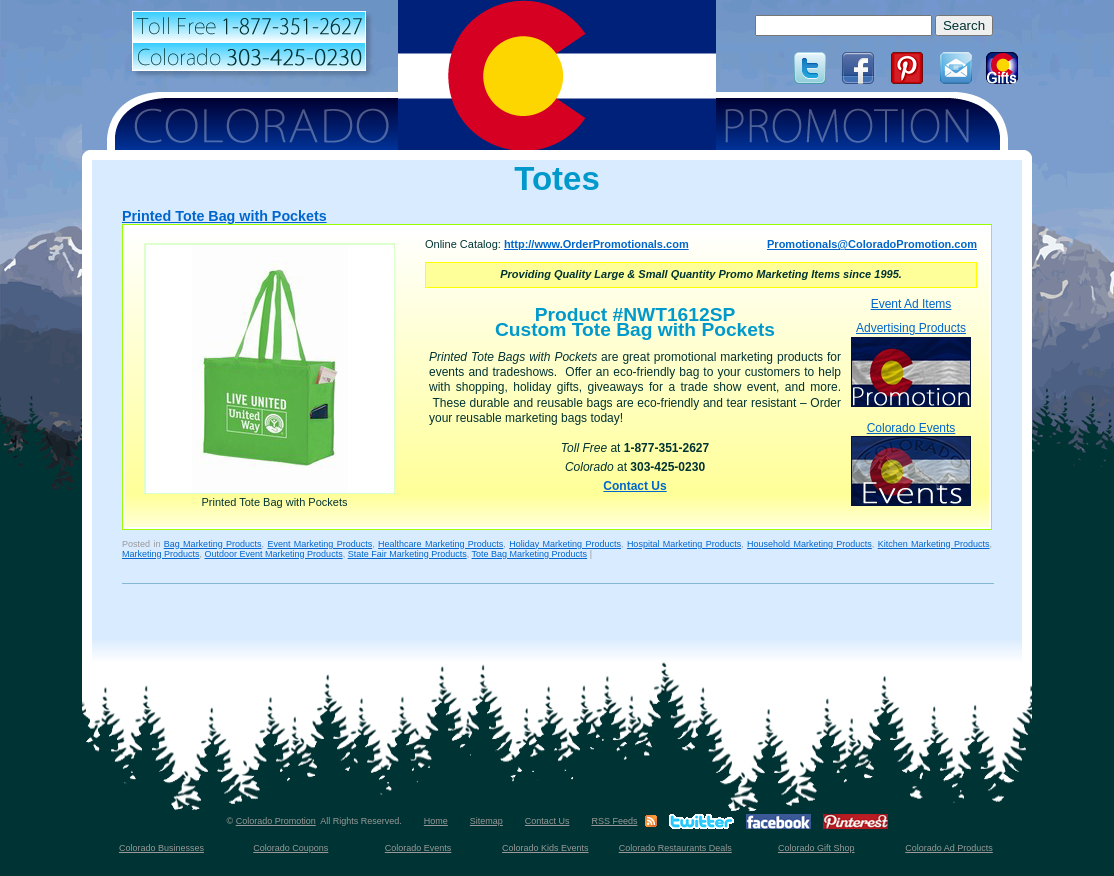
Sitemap (486, 821)
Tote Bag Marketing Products (530, 554)
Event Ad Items (911, 304)
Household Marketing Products (809, 544)
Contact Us (634, 486)
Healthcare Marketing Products (440, 544)
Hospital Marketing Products (684, 544)
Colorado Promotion (276, 821)
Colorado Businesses (161, 848)
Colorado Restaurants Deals (675, 848)
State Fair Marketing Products (407, 554)
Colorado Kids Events (545, 848)
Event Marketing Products (319, 544)
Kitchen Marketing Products (934, 544)
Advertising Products (911, 363)
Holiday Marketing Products (565, 544)
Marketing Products (161, 554)
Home (436, 821)
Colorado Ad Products (949, 848)
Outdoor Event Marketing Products (274, 554)
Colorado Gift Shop (816, 848)
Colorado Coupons (290, 848)
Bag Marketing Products (213, 544)
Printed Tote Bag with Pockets (224, 216)
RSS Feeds (614, 821)
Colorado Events (911, 463)
